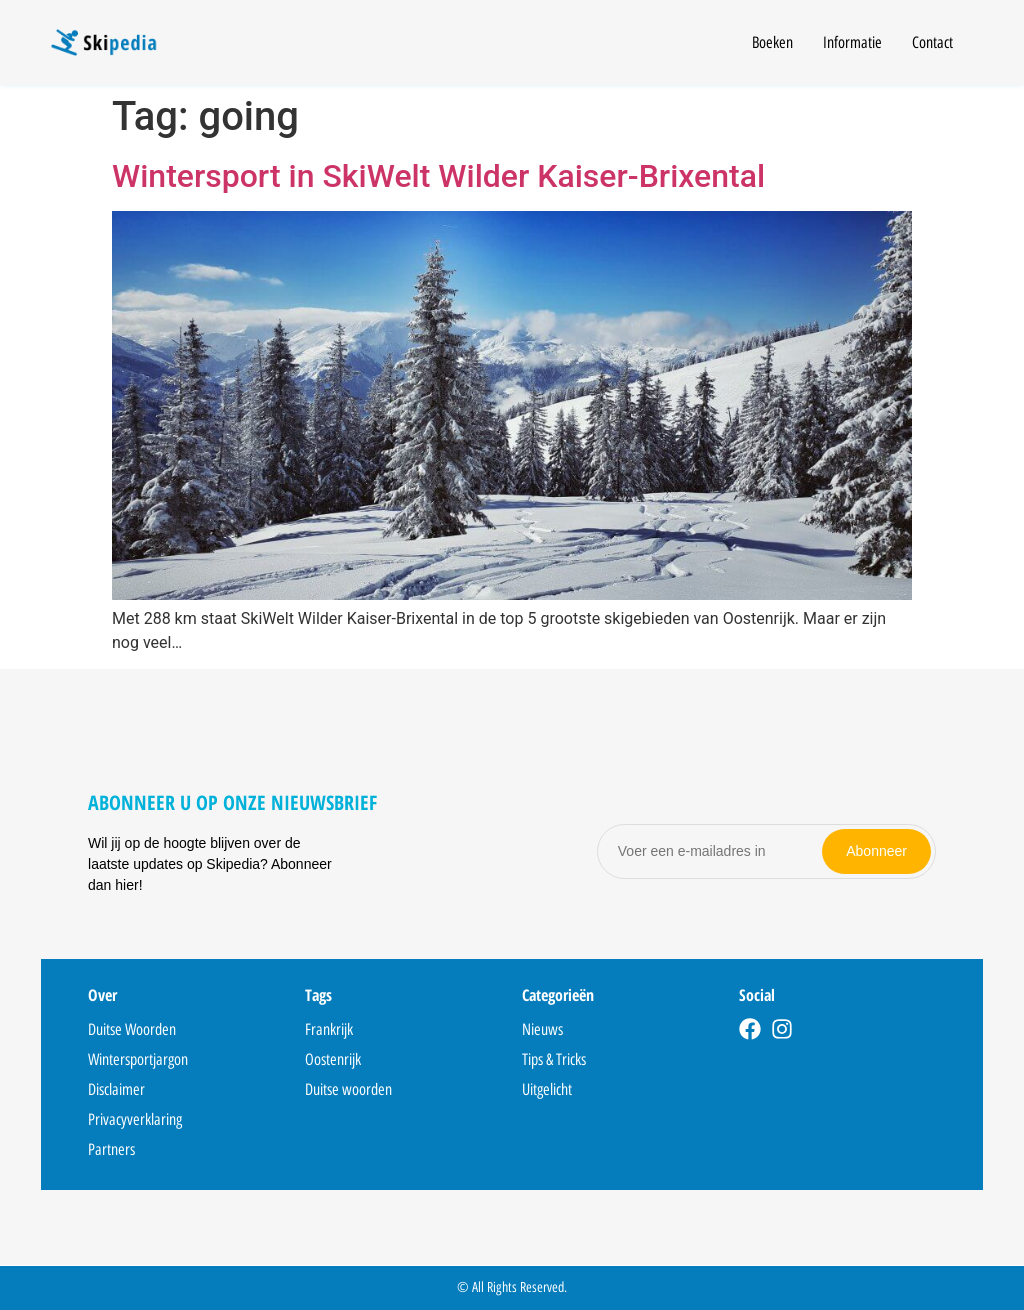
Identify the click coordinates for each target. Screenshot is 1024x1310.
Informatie (852, 42)
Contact (932, 42)
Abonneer (876, 851)
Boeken (772, 42)
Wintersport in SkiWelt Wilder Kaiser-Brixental (438, 176)
